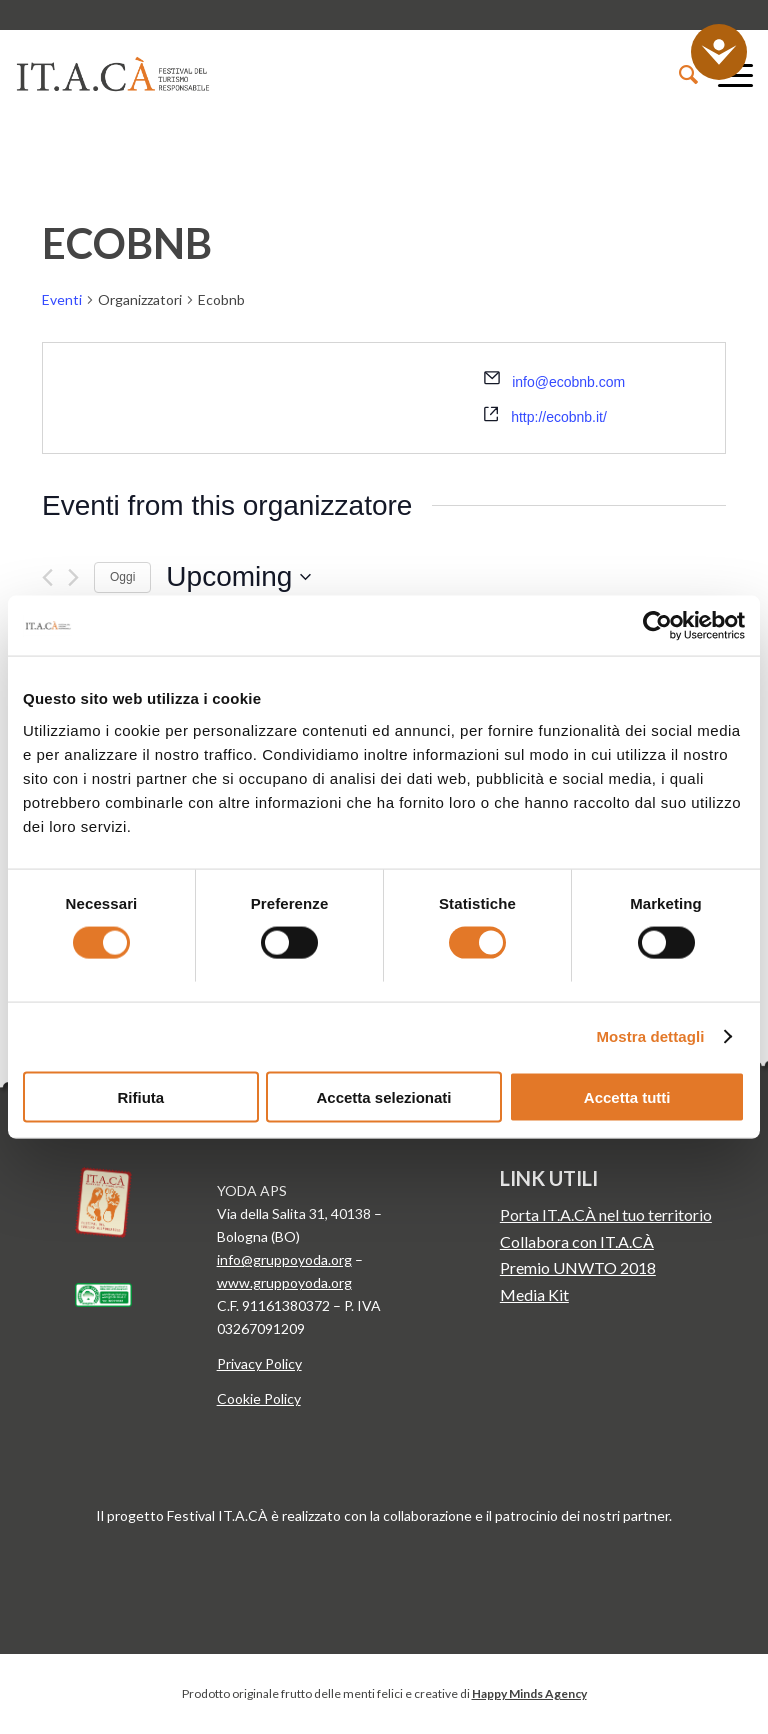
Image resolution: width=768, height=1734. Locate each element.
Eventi (62, 299)
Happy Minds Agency (529, 1693)
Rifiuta (140, 1096)
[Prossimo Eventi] (73, 577)
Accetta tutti (627, 1096)
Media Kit (534, 1294)
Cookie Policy (259, 1398)
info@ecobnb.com (568, 382)
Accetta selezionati (383, 1096)
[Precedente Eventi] (47, 577)
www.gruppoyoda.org (284, 1282)
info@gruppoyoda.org (284, 1259)
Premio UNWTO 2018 (578, 1267)
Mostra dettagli (650, 1036)
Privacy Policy (259, 1363)
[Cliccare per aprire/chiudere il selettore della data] (238, 577)
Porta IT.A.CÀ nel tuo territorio (606, 1214)
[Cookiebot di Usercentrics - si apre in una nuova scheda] (657, 626)
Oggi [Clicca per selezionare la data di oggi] (122, 577)
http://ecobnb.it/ (559, 417)
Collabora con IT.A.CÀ (577, 1241)
